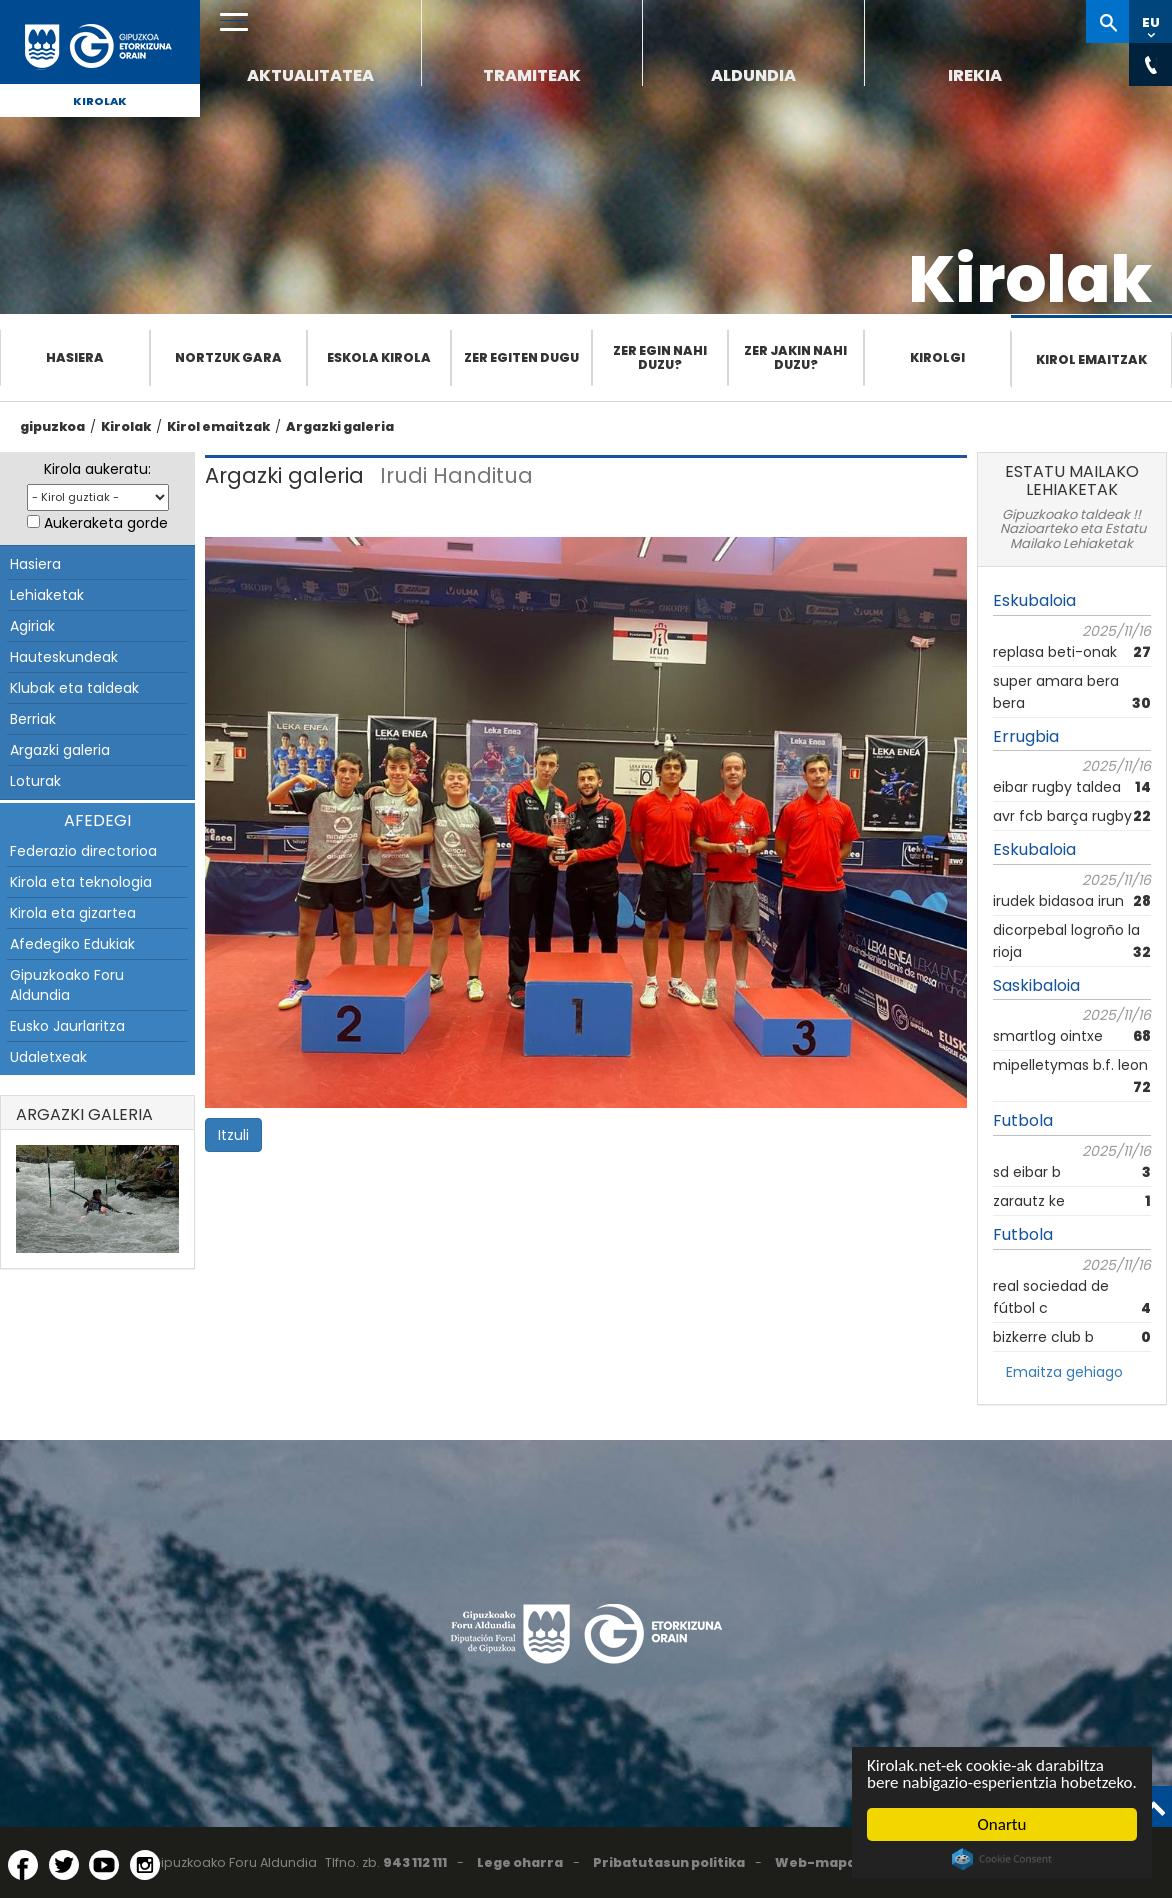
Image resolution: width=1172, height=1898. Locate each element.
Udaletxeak (48, 1057)
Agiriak (32, 626)
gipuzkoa (52, 426)
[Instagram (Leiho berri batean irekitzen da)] (145, 1865)
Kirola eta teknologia (81, 882)
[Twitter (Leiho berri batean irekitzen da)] (64, 1865)
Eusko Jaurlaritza (67, 1026)
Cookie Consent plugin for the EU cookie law (1002, 1859)
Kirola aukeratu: (97, 469)
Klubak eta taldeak (74, 688)
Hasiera (75, 357)
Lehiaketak (47, 595)
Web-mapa (815, 1862)
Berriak (33, 719)
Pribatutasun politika (669, 1862)
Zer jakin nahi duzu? (795, 357)
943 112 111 (415, 1862)
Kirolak (100, 101)
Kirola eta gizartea (73, 913)
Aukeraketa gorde (106, 523)
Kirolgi (937, 357)
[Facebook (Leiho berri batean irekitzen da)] (23, 1865)
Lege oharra (520, 1862)
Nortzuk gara (228, 357)
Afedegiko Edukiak (72, 944)
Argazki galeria (340, 426)
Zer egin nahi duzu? (660, 357)
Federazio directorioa (83, 851)
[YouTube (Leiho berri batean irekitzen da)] (104, 1865)
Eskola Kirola (379, 357)
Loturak (35, 781)
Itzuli (233, 1135)
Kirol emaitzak (1091, 359)
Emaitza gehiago (1064, 1372)
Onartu (1002, 1824)
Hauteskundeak (64, 657)
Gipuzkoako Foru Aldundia (67, 985)
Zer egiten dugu (521, 357)
